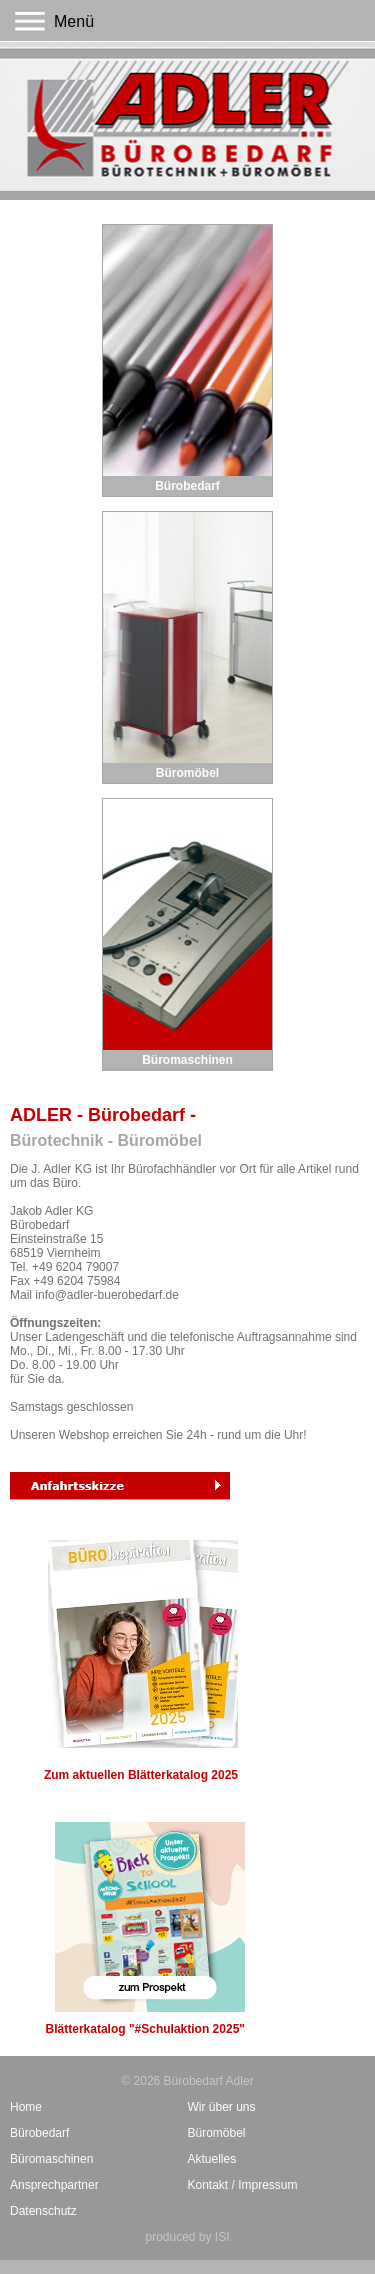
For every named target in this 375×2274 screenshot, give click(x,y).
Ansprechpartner (54, 2185)
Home (26, 2107)
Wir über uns (222, 2107)
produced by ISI (187, 2237)
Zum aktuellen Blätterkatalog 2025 (141, 1661)
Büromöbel (187, 773)
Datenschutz (43, 2211)
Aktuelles (212, 2159)
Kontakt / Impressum (243, 2185)
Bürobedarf (187, 486)
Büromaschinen (187, 1060)
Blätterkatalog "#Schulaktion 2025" (145, 1929)
